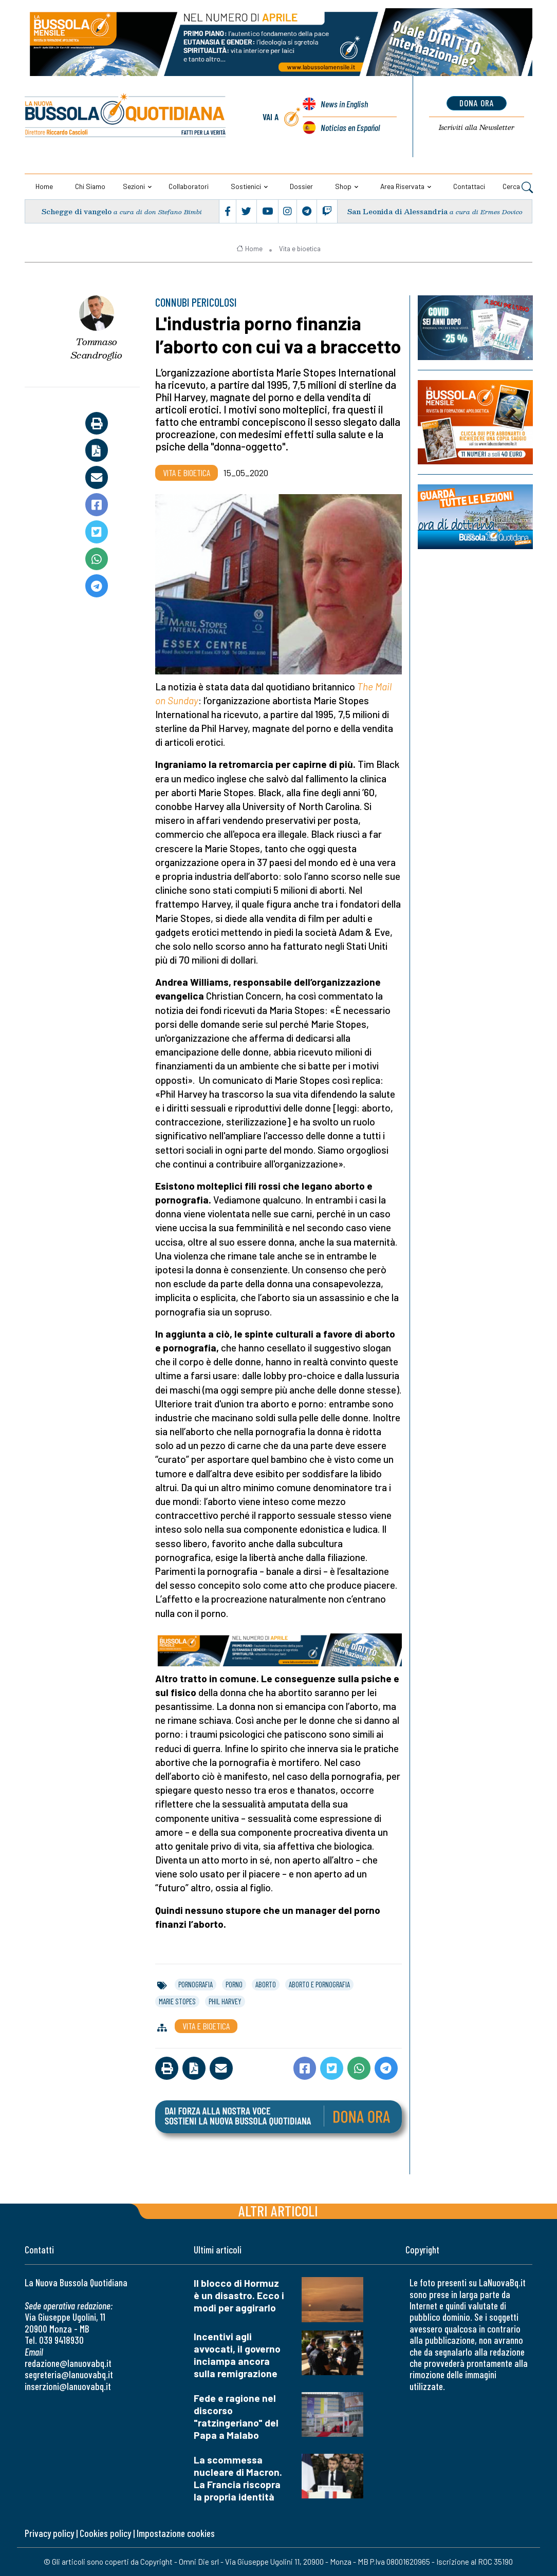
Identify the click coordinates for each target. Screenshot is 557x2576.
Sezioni (134, 186)
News (344, 103)
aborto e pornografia (319, 1984)
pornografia (195, 1984)
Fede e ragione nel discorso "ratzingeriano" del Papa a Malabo (236, 2416)
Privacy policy (49, 2533)
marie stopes (177, 2001)
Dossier (301, 186)
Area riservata (402, 186)
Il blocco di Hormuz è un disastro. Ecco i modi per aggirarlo (239, 2295)
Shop (343, 186)
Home (44, 186)
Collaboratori (189, 186)
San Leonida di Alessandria (397, 211)
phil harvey (225, 2001)
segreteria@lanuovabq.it (69, 2374)
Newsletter (476, 127)
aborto (265, 1984)
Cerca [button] (518, 187)
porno (234, 1984)
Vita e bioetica (300, 249)
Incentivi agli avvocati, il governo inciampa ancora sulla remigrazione (237, 2354)
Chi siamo (90, 186)
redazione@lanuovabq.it (68, 2363)
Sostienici (246, 186)
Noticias (350, 127)
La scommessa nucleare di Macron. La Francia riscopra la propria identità (238, 2478)
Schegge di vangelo (77, 211)
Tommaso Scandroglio (96, 348)
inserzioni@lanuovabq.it (68, 2386)
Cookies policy (105, 2533)
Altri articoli (278, 2211)
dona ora (476, 102)
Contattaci (469, 186)
